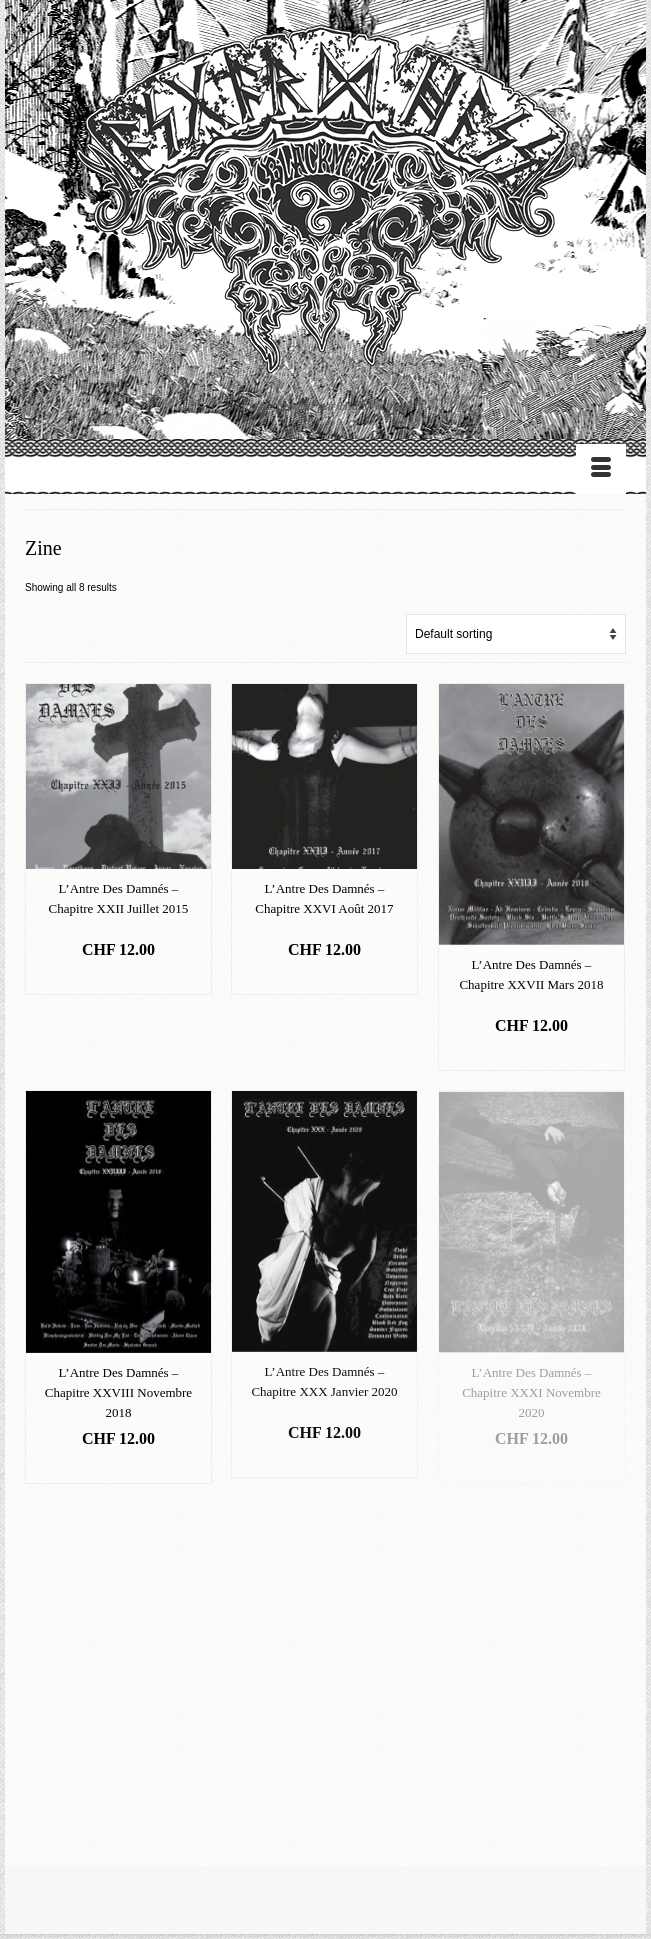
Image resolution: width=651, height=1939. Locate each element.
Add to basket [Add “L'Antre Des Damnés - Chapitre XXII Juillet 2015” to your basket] (119, 979)
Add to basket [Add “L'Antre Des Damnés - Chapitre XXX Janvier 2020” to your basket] (325, 1462)
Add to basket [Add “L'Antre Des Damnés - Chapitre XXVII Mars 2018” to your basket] (532, 1055)
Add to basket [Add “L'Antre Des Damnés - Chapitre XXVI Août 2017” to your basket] (325, 979)
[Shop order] (516, 634)
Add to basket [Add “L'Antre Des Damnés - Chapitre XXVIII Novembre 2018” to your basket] (119, 1468)
